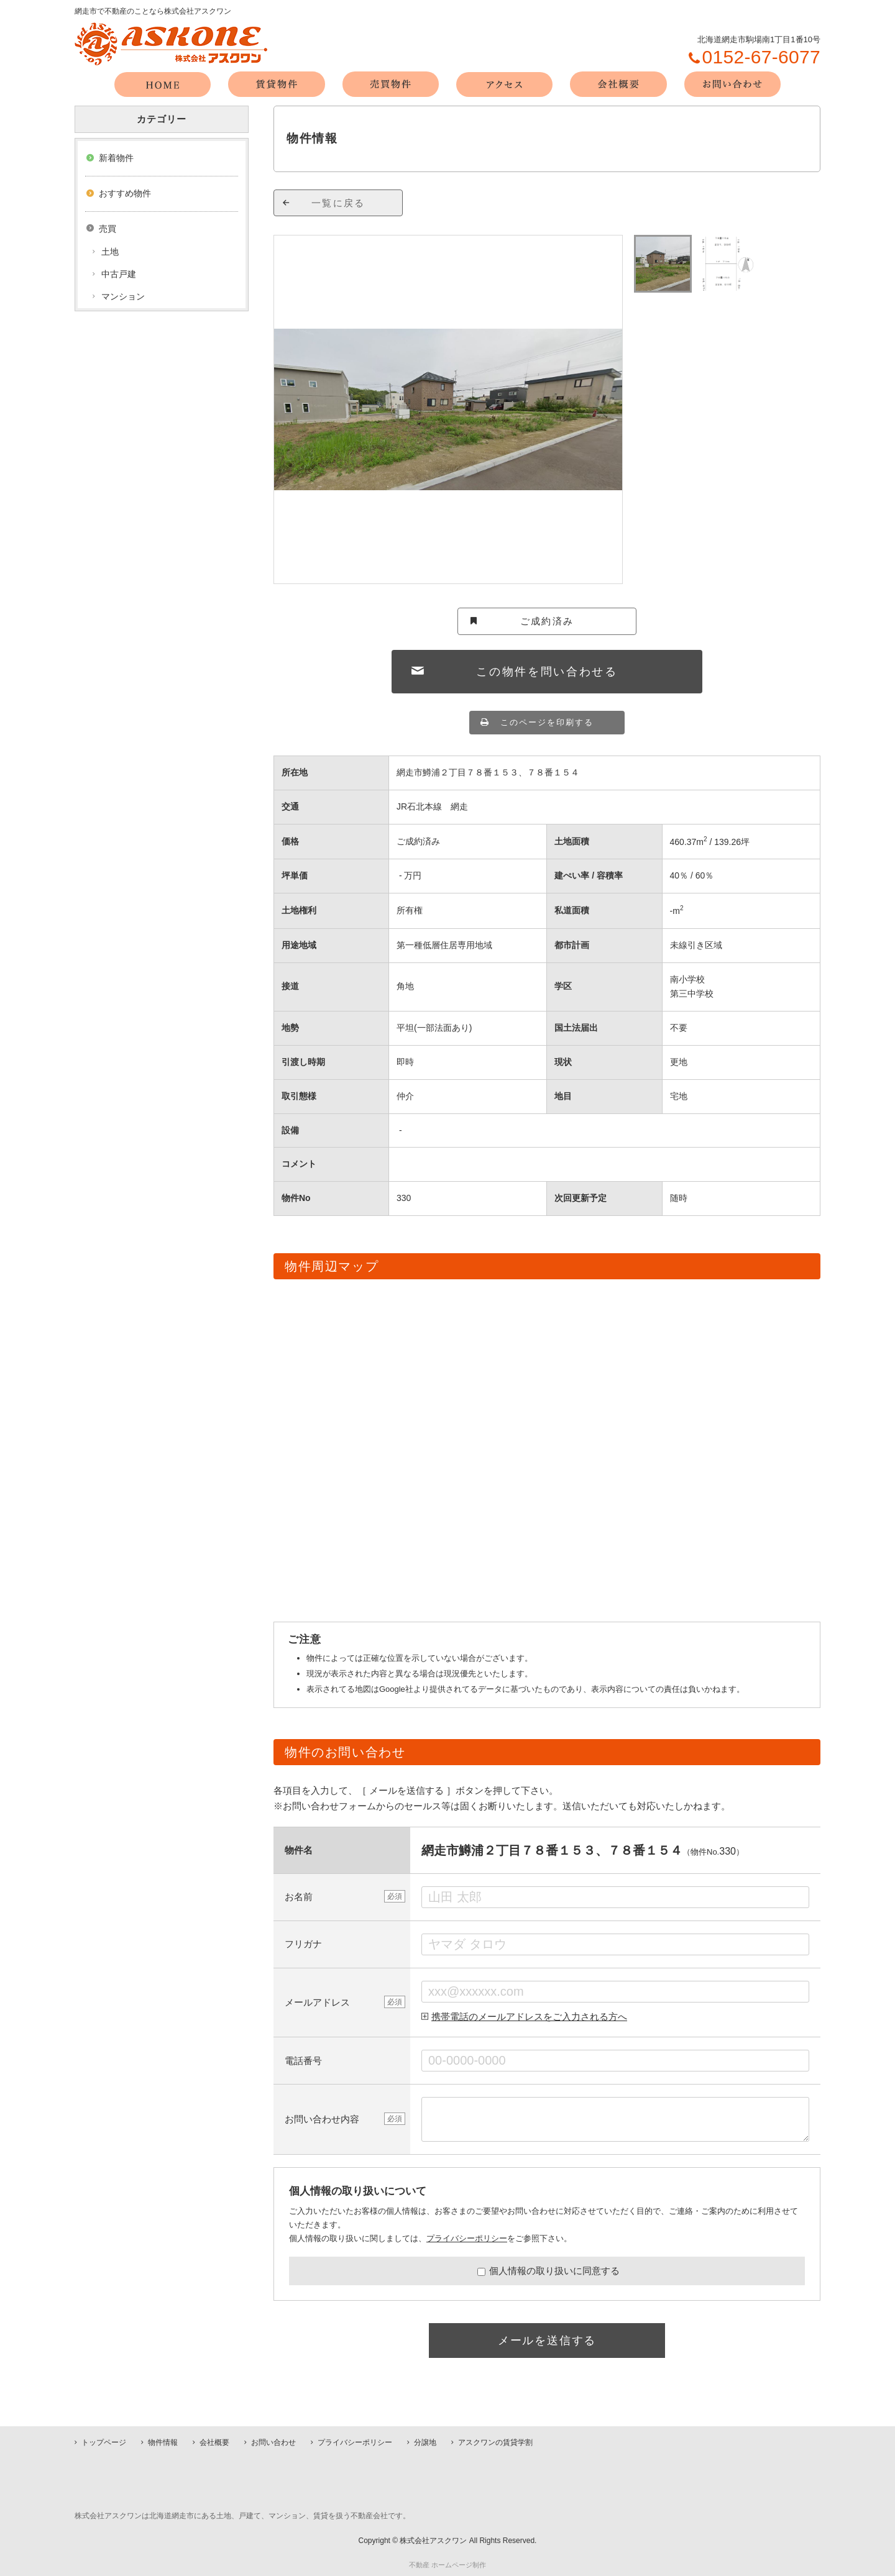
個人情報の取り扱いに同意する (548, 2270)
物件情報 (163, 2442)
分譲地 (425, 2442)
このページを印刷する (547, 722)
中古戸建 (118, 274)
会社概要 (214, 2442)
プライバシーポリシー (466, 2238)
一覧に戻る (338, 203)
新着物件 (116, 158)
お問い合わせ (273, 2442)
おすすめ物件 (125, 193)
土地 (110, 252)
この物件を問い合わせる (547, 671)
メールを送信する (547, 2340)
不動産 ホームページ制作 (447, 2565)
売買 (107, 229)
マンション (123, 296)
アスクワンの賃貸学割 (495, 2442)
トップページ (103, 2442)
